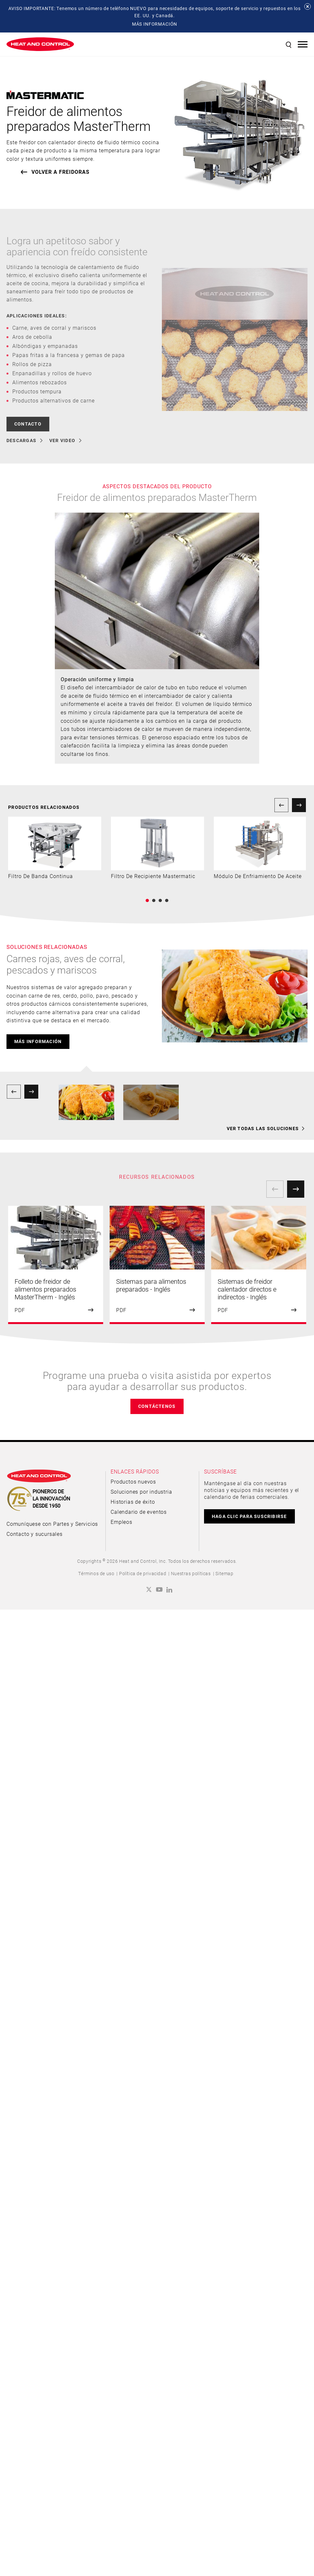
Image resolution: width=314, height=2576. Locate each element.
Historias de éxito (133, 1501)
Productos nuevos (133, 1481)
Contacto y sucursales (34, 1533)
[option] (54, 848)
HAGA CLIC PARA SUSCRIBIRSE (249, 1516)
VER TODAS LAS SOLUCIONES (263, 1128)
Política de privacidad (142, 1573)
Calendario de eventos (139, 1511)
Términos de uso (96, 1573)
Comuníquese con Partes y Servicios (52, 1523)
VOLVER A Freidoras (60, 172)
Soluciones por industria (141, 1491)
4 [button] (166, 900)
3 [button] (160, 900)
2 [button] (153, 900)
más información (38, 1041)
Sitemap (224, 1573)
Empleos (121, 1521)
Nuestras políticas (191, 1573)
